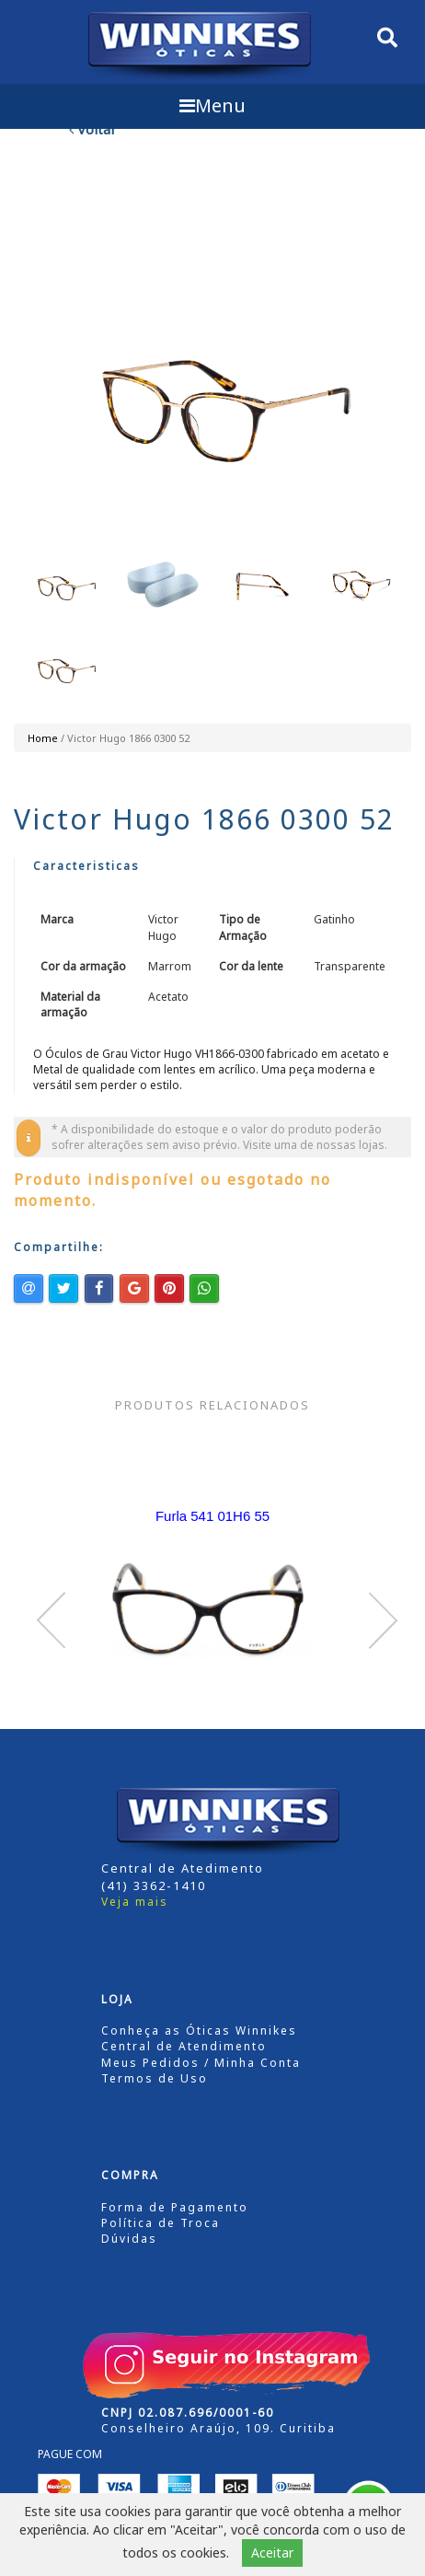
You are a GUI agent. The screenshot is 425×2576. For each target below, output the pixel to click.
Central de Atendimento (184, 2046)
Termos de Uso (154, 2078)
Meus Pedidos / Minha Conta (201, 2063)
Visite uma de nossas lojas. (315, 1145)
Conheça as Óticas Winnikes (199, 2030)
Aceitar (272, 2552)
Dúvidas (129, 2238)
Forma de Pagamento (174, 2207)
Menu (212, 105)
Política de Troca (160, 2223)
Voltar (93, 129)
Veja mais (134, 1901)
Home (43, 738)
